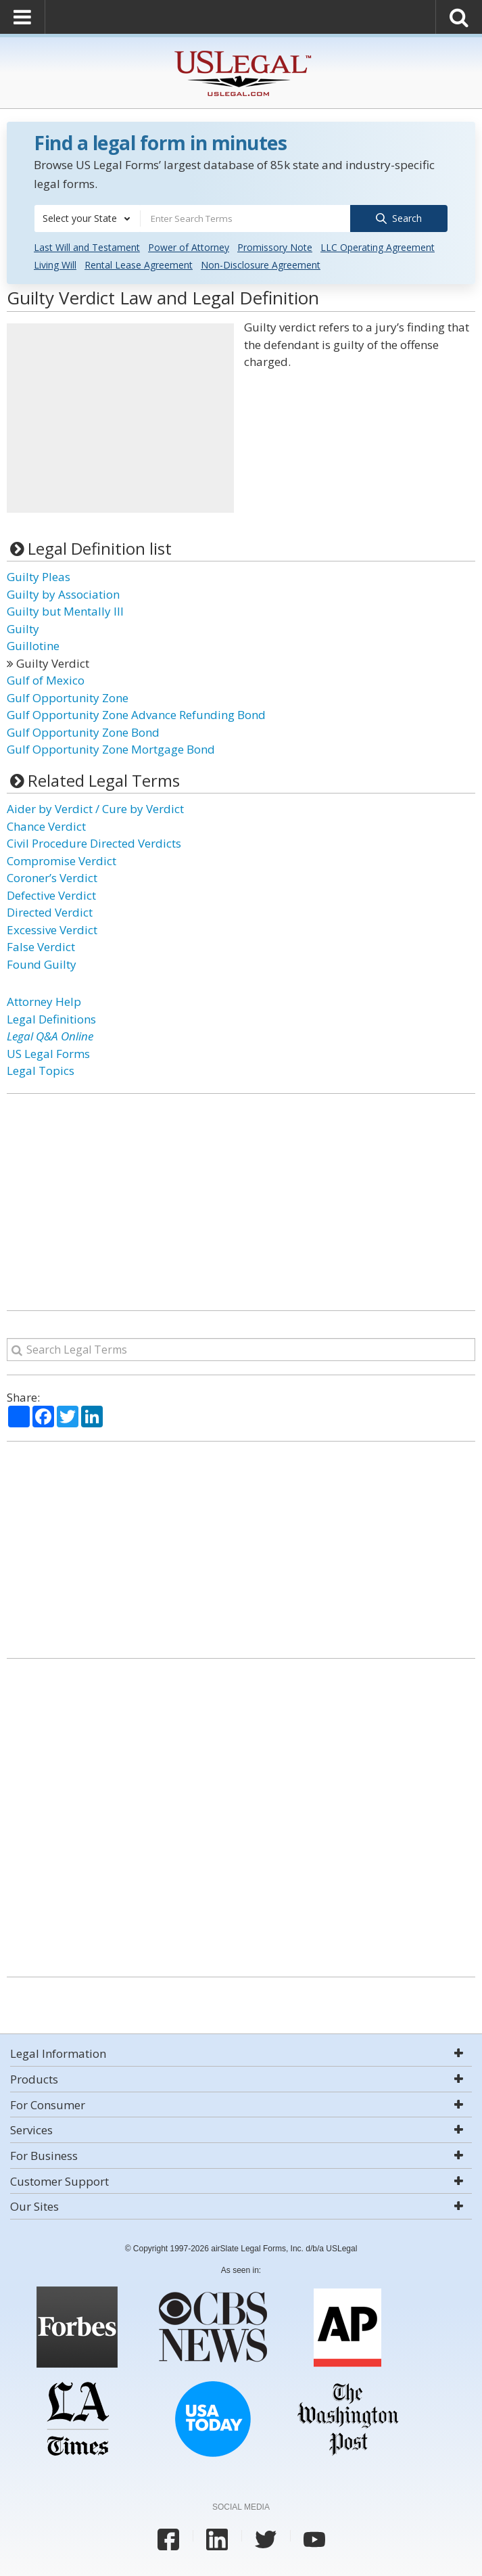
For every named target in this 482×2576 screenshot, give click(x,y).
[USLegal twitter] (265, 2539)
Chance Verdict (46, 825)
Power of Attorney (188, 246)
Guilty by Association (63, 593)
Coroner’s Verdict (52, 877)
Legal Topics (40, 1070)
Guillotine (33, 645)
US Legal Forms (48, 1053)
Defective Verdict (51, 894)
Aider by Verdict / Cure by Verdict (95, 808)
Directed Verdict (50, 911)
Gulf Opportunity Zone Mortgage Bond (111, 748)
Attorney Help (44, 1001)
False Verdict (41, 946)
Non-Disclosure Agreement (260, 264)
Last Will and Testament (87, 246)
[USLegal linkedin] (217, 2539)
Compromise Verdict (61, 860)
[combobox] (87, 218)
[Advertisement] (120, 417)
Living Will (55, 264)
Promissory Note (274, 246)
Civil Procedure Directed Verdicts (94, 842)
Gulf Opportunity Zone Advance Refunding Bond (136, 714)
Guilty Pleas (38, 576)
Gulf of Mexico (46, 679)
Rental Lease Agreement (139, 264)
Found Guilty (41, 963)
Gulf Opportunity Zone (67, 697)
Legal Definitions (51, 1018)
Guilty (23, 628)
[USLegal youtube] (314, 2539)
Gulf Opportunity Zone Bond (83, 731)
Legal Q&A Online (50, 1035)
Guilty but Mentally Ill (65, 610)
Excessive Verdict (52, 929)
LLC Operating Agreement (377, 246)
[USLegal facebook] (168, 2539)
